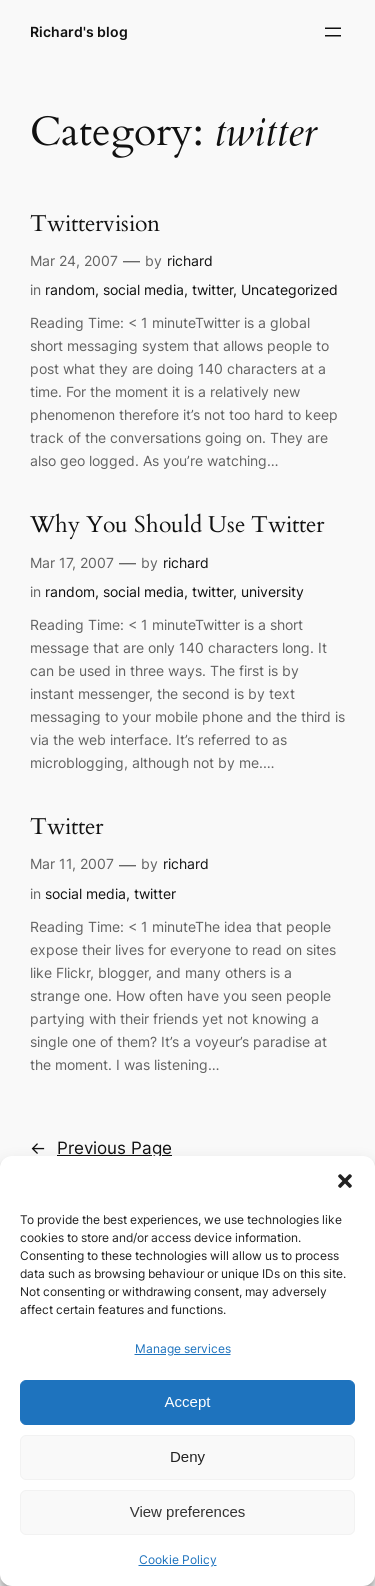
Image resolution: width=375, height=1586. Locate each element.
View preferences (188, 1511)
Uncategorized (289, 289)
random (70, 289)
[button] (345, 1181)
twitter (212, 289)
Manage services (183, 1348)
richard (190, 260)
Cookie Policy (178, 1559)
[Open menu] (333, 32)
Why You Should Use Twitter (177, 525)
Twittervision (95, 224)
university (272, 591)
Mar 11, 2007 (72, 863)
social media (143, 289)
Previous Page (101, 1148)
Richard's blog (79, 31)
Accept (188, 1401)
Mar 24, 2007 (74, 260)
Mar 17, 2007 (72, 562)
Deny (187, 1456)
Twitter (66, 827)
